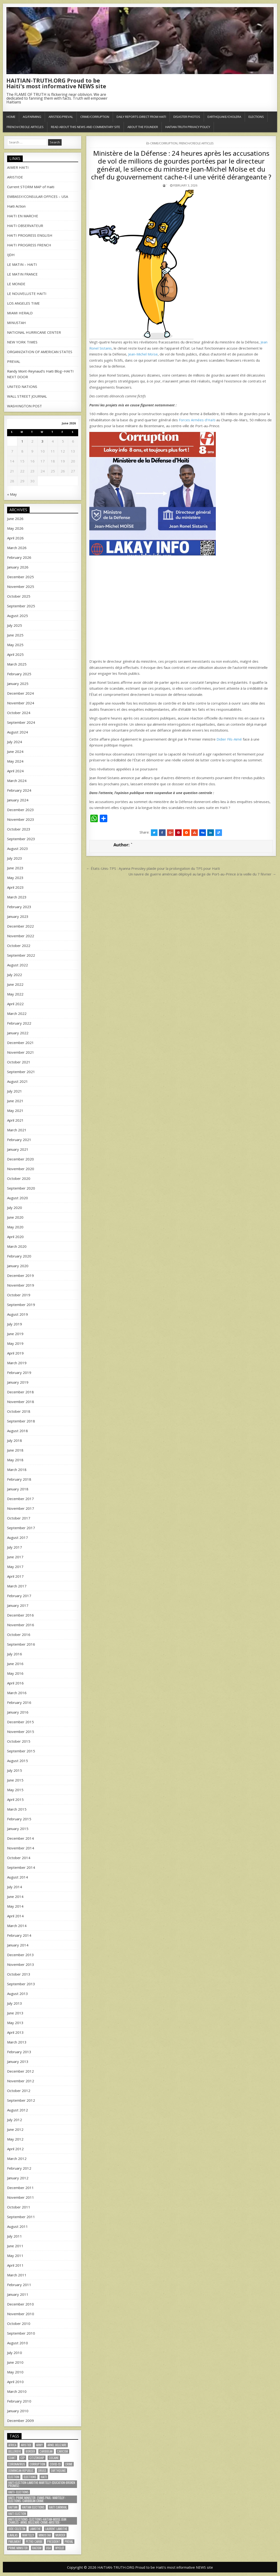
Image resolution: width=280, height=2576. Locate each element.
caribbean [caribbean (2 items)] (46, 2451)
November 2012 (20, 2081)
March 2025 (17, 664)
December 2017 (20, 1498)
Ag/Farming (32, 117)
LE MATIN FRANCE (22, 274)
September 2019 (21, 1304)
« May (12, 494)
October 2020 (18, 1178)
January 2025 (17, 683)
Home (11, 117)
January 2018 (17, 1489)
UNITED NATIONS (22, 386)
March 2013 (17, 2042)
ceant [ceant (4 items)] (12, 2458)
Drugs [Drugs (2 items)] (42, 2470)
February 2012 (19, 2168)
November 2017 (20, 1508)
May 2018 (15, 1459)
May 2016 (15, 1673)
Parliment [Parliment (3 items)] (14, 2541)
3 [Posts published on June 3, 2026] (42, 441)
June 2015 (15, 1780)
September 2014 (21, 1867)
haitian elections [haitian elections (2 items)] (33, 2507)
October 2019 (18, 1294)
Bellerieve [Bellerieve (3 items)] (14, 2451)
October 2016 (18, 1634)
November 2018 (20, 1401)
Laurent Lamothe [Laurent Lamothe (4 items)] (56, 2529)
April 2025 (15, 654)
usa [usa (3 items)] (48, 2548)
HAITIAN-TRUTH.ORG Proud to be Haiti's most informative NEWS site (56, 83)
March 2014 (17, 1925)
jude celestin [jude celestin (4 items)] (16, 2529)
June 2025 (15, 635)
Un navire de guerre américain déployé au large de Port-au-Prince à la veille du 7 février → (202, 874)
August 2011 (17, 2226)
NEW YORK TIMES (22, 342)
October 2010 (18, 2323)
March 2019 (17, 1362)
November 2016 (20, 1624)
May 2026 (15, 528)
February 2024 (19, 790)
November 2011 (20, 2197)
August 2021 (17, 1081)
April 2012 (15, 2148)
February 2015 (19, 1819)
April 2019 (15, 1353)
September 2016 (21, 1644)
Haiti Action (16, 206)
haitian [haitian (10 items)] (13, 2507)
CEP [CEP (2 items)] (22, 2458)
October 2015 (18, 1741)
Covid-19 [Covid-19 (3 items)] (55, 2464)
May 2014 (15, 1906)
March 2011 (17, 2275)
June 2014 (15, 1896)
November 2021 (20, 1052)
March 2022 (17, 1013)
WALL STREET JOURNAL (27, 396)
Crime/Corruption (94, 117)
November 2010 (20, 2313)
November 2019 (20, 1285)
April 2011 (15, 2265)
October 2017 (18, 1518)
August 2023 (17, 848)
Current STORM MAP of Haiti (30, 186)
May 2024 (15, 761)
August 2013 (17, 1993)
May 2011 (15, 2255)
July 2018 (14, 1440)
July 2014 (14, 1886)
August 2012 (17, 2110)
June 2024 (15, 751)
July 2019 (14, 1324)
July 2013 (14, 2003)
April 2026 (15, 538)
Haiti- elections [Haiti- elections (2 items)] (18, 2492)
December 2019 (20, 1275)
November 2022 (20, 935)
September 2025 (21, 606)
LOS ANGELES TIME (23, 303)
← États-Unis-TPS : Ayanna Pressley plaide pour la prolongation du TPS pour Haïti (153, 868)
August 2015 (17, 1760)
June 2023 (15, 868)
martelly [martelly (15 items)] (28, 2535)
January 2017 (17, 1605)
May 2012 (15, 2139)
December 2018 (20, 1392)
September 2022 (21, 955)
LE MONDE (16, 283)
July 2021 (14, 1091)
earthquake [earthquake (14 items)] (58, 2470)
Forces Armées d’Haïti (197, 419)
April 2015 (15, 1799)
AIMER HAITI (18, 167)
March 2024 (17, 780)
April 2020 (15, 1236)
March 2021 (17, 1130)
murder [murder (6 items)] (60, 2535)
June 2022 (15, 984)
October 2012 (18, 2090)
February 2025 (19, 673)
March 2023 (17, 897)
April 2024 (15, 770)
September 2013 (21, 1983)
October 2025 (18, 596)
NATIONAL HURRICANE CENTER (34, 332)
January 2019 (17, 1382)
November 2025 (20, 586)
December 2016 (20, 1615)
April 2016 (15, 1683)
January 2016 (17, 1712)
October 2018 (18, 1411)
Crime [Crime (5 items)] (68, 2464)
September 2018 (21, 1421)
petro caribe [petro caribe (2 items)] (34, 2541)
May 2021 (15, 1110)
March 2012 (17, 2158)
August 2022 (17, 965)
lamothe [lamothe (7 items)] (35, 2529)
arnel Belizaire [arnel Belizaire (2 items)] (57, 2445)
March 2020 (17, 1246)
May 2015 (15, 1789)
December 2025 (20, 576)
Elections (256, 117)
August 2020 (17, 1197)
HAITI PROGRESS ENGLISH (29, 235)
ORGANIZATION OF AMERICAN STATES (39, 351)
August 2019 (17, 1314)
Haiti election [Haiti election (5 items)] (17, 2513)
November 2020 (20, 1168)
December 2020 (20, 1159)
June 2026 (15, 518)
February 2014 (19, 1935)
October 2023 (18, 829)
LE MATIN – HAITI (22, 264)
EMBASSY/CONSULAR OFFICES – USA (37, 196)
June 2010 (15, 2362)
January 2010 (17, 2410)
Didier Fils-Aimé (229, 739)
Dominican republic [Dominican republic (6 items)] (21, 2470)
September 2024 (21, 722)
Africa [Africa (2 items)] (12, 2445)
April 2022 (15, 1003)
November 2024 (20, 703)
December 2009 (20, 2420)
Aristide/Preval (61, 117)
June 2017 (15, 1556)
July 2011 (14, 2236)
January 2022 (17, 1032)
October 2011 (18, 2207)
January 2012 (17, 2178)
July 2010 (14, 2352)
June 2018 (15, 1450)
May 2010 (15, 2372)
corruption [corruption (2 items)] (37, 2464)
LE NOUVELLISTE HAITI (26, 293)
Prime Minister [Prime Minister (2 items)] (18, 2548)
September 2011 (21, 2216)
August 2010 (17, 2343)
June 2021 (15, 1100)
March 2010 (17, 2391)
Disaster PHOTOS (186, 117)
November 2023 (20, 819)
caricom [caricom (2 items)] (62, 2451)
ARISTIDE (15, 177)
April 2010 (15, 2381)
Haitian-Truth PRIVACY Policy (187, 127)
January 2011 (17, 2294)
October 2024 (18, 712)
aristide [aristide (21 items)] (26, 2445)
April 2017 (15, 1576)
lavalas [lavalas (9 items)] (13, 2535)
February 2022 (19, 1023)
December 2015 (20, 1721)
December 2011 (20, 2187)
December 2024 (20, 693)
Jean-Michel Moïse (143, 354)
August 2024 (17, 732)
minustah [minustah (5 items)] (45, 2535)
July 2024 (14, 741)
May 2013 (15, 2022)
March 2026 (17, 547)
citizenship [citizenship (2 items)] (36, 2458)
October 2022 (18, 945)
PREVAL (13, 361)
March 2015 (17, 1809)
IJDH (11, 254)
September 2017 (21, 1527)
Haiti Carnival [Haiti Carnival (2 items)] (58, 2507)
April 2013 (15, 2032)
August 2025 (17, 615)
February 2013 (19, 2051)
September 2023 (21, 838)
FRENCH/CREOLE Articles (25, 127)
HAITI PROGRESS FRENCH (29, 245)
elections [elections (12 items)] (30, 2477)
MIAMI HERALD (20, 313)
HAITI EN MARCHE (22, 215)
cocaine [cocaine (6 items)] (54, 2458)
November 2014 (20, 1848)
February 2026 (19, 557)
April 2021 (15, 1120)
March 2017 (17, 1586)
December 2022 (20, 926)
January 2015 (17, 1828)
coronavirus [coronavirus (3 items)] (16, 2464)
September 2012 (21, 2100)
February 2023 (19, 906)
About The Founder (142, 127)
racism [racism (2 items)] (36, 2548)
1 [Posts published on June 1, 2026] (22, 441)
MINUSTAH (16, 322)
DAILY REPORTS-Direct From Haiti (141, 117)
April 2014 (15, 1916)
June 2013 (15, 2013)
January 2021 (17, 1149)
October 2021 (18, 1062)
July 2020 (14, 1207)
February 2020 (19, 1256)
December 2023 (20, 809)
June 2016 (15, 1663)
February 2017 (19, 1595)
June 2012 (15, 2129)
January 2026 (17, 567)
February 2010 (19, 2401)
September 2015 (21, 1751)
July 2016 (14, 1654)
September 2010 (21, 2333)
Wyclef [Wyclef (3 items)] (59, 2548)
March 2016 (17, 1692)
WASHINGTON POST (24, 406)
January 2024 (17, 800)
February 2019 (19, 1372)
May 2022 (15, 994)
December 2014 (20, 1838)
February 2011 (19, 2284)
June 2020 (15, 1217)
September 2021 (21, 1071)
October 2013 (18, 1974)
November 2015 (20, 1731)
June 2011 (15, 2245)
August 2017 (17, 1537)
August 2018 (17, 1430)
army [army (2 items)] (39, 2445)
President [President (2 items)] (53, 2541)
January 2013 (17, 2061)
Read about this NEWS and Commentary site (85, 127)
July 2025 (14, 625)
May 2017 (15, 1566)
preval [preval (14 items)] (69, 2541)
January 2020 (17, 1265)
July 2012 (14, 2119)
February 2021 (19, 1139)
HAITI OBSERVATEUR (25, 225)
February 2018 (19, 1479)
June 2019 (15, 1333)
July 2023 (14, 858)
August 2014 (17, 1877)
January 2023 (17, 916)
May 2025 (15, 644)
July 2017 (14, 1547)
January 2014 (17, 1945)
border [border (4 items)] (30, 2451)
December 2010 (20, 2304)
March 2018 (17, 1469)
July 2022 (14, 974)
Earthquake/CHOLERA (224, 117)
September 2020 (21, 1188)
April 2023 (15, 887)
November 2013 (20, 1964)
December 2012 (20, 2071)
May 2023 (15, 877)
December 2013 (20, 1954)
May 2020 (15, 1227)
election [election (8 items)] (13, 2477)
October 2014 (18, 1857)
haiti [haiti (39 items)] (44, 2477)
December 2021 (20, 1042)
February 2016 (19, 1702)
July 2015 (14, 1770)
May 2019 (15, 1343)
